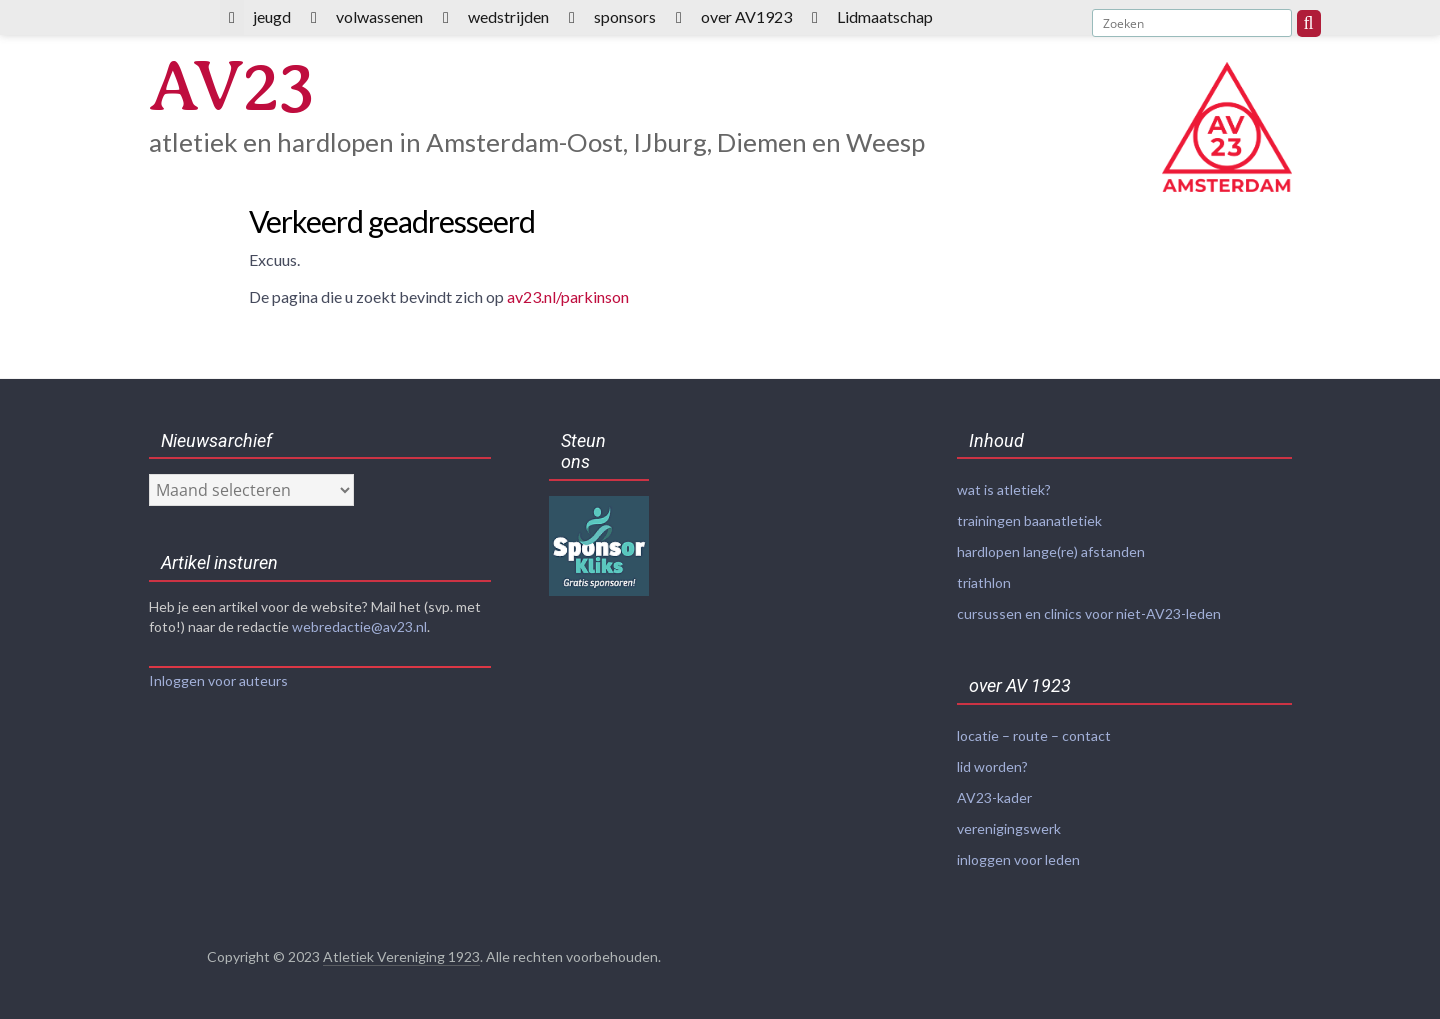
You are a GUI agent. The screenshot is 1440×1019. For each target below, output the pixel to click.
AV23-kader (994, 797)
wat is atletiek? (1004, 489)
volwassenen (379, 16)
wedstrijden (508, 16)
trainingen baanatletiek (1029, 520)
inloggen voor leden (1018, 859)
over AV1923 (746, 16)
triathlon (984, 582)
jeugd (272, 16)
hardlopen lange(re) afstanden (1051, 551)
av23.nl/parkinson (568, 296)
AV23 (230, 86)
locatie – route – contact (1034, 735)
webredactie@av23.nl (359, 626)
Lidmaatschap (885, 16)
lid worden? (992, 766)
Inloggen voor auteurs (218, 680)
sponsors (625, 16)
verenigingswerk (1009, 828)
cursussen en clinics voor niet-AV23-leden (1089, 613)
